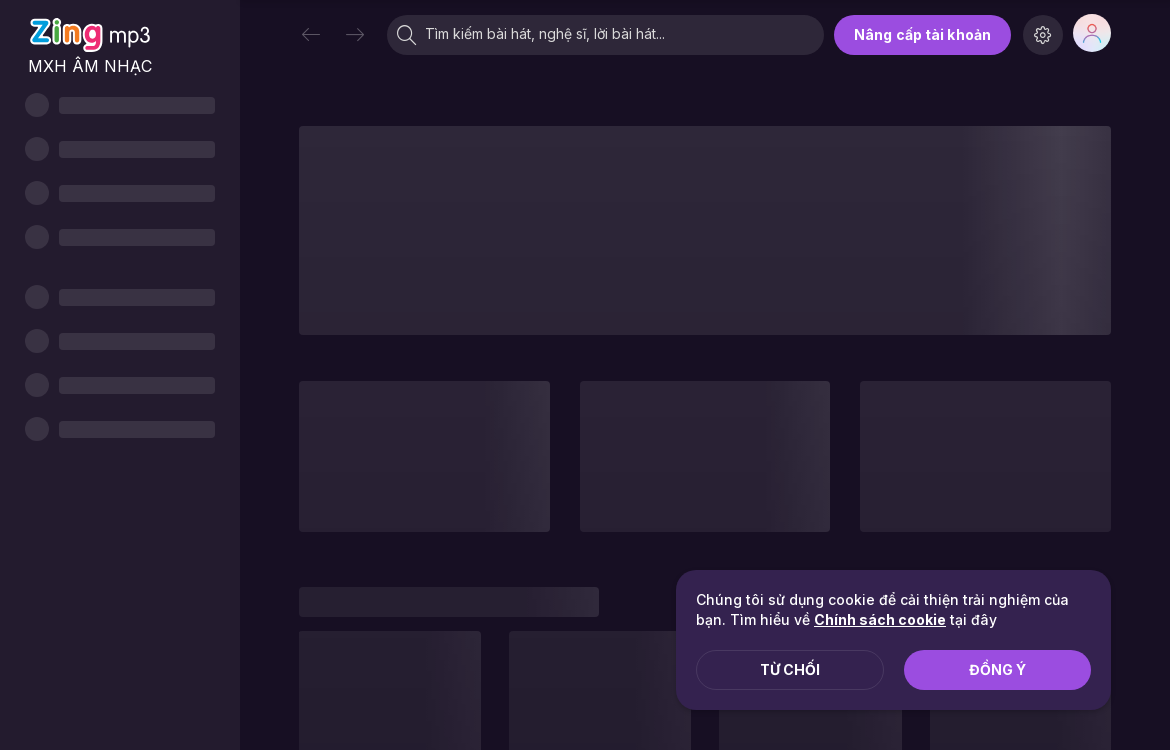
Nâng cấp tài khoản (922, 34)
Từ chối (790, 669)
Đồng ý (997, 669)
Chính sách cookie (880, 619)
